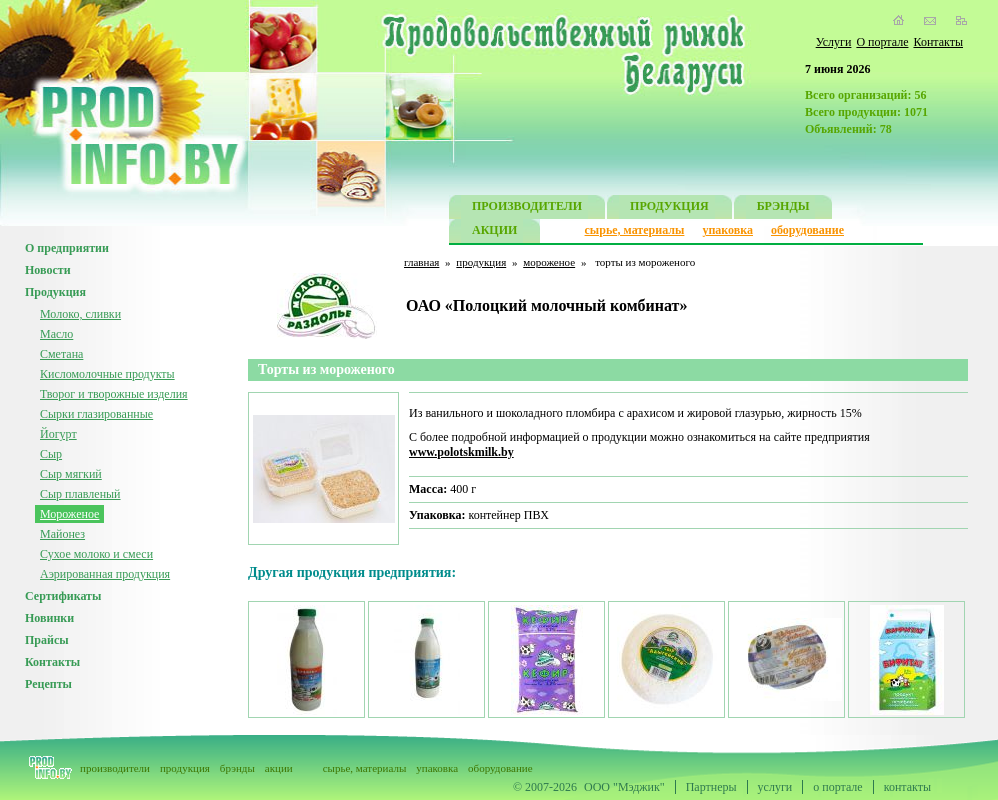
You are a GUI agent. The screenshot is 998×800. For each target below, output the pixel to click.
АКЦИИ (494, 232)
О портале (882, 42)
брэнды (237, 768)
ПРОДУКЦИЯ (669, 208)
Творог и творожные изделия (114, 394)
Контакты (938, 42)
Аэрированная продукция (105, 574)
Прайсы (47, 640)
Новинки (49, 618)
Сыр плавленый (80, 494)
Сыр (51, 454)
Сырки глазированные (96, 414)
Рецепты (48, 684)
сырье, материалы (635, 230)
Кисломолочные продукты (107, 374)
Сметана (61, 354)
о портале (837, 787)
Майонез (62, 534)
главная (421, 262)
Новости (48, 270)
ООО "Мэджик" (624, 787)
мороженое (549, 262)
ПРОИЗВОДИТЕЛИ (527, 208)
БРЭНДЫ (783, 208)
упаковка (727, 230)
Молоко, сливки (80, 314)
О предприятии (67, 248)
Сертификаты (63, 596)
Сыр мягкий (71, 474)
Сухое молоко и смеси (96, 554)
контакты (907, 787)
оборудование (807, 230)
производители (115, 768)
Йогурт (58, 434)
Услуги (834, 42)
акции (279, 768)
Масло (56, 334)
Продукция (55, 292)
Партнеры (711, 787)
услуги (775, 787)
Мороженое (69, 514)
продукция (481, 262)
